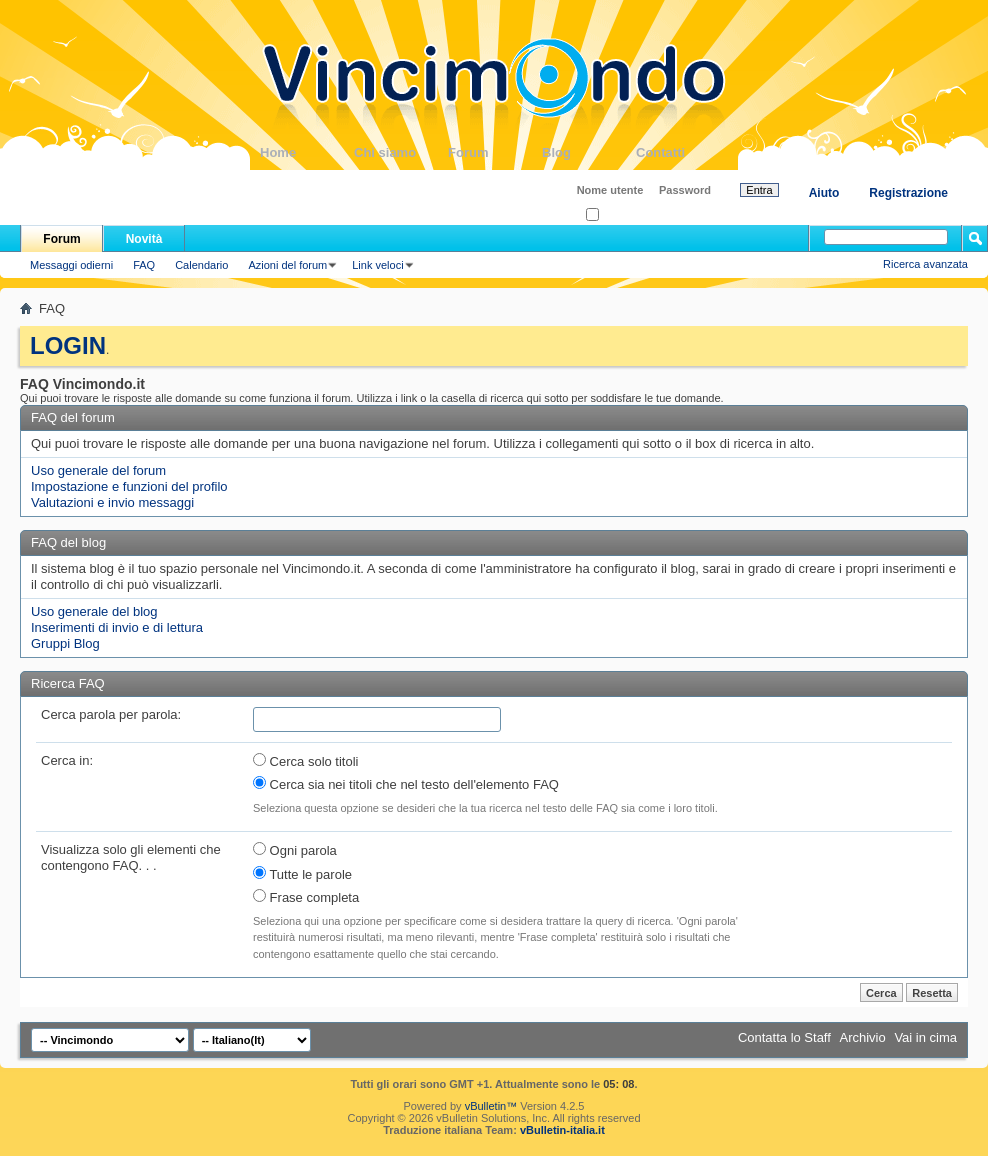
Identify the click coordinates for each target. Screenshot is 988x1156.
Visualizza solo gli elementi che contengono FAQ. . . (131, 857)
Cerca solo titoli (305, 761)
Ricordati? (616, 215)
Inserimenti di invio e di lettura (117, 627)
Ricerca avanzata (925, 264)
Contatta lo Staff (784, 1037)
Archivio (863, 1037)
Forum (495, 152)
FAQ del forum (73, 417)
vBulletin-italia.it (562, 1130)
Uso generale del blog (94, 611)
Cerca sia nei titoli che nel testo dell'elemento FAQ (406, 784)
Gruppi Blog (65, 643)
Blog (589, 152)
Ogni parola (295, 850)
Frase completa (306, 897)
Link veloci (377, 265)
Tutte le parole (302, 874)
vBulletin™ (491, 1106)
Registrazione (908, 193)
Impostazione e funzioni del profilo (129, 486)
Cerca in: (67, 760)
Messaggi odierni (71, 265)
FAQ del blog (68, 542)
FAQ (144, 265)
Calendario (201, 265)
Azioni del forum (287, 265)
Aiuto (824, 193)
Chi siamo (401, 152)
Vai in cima (925, 1037)
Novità (144, 239)
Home (307, 152)
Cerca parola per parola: (111, 714)
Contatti (683, 152)
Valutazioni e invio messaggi (112, 502)
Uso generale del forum (98, 470)
